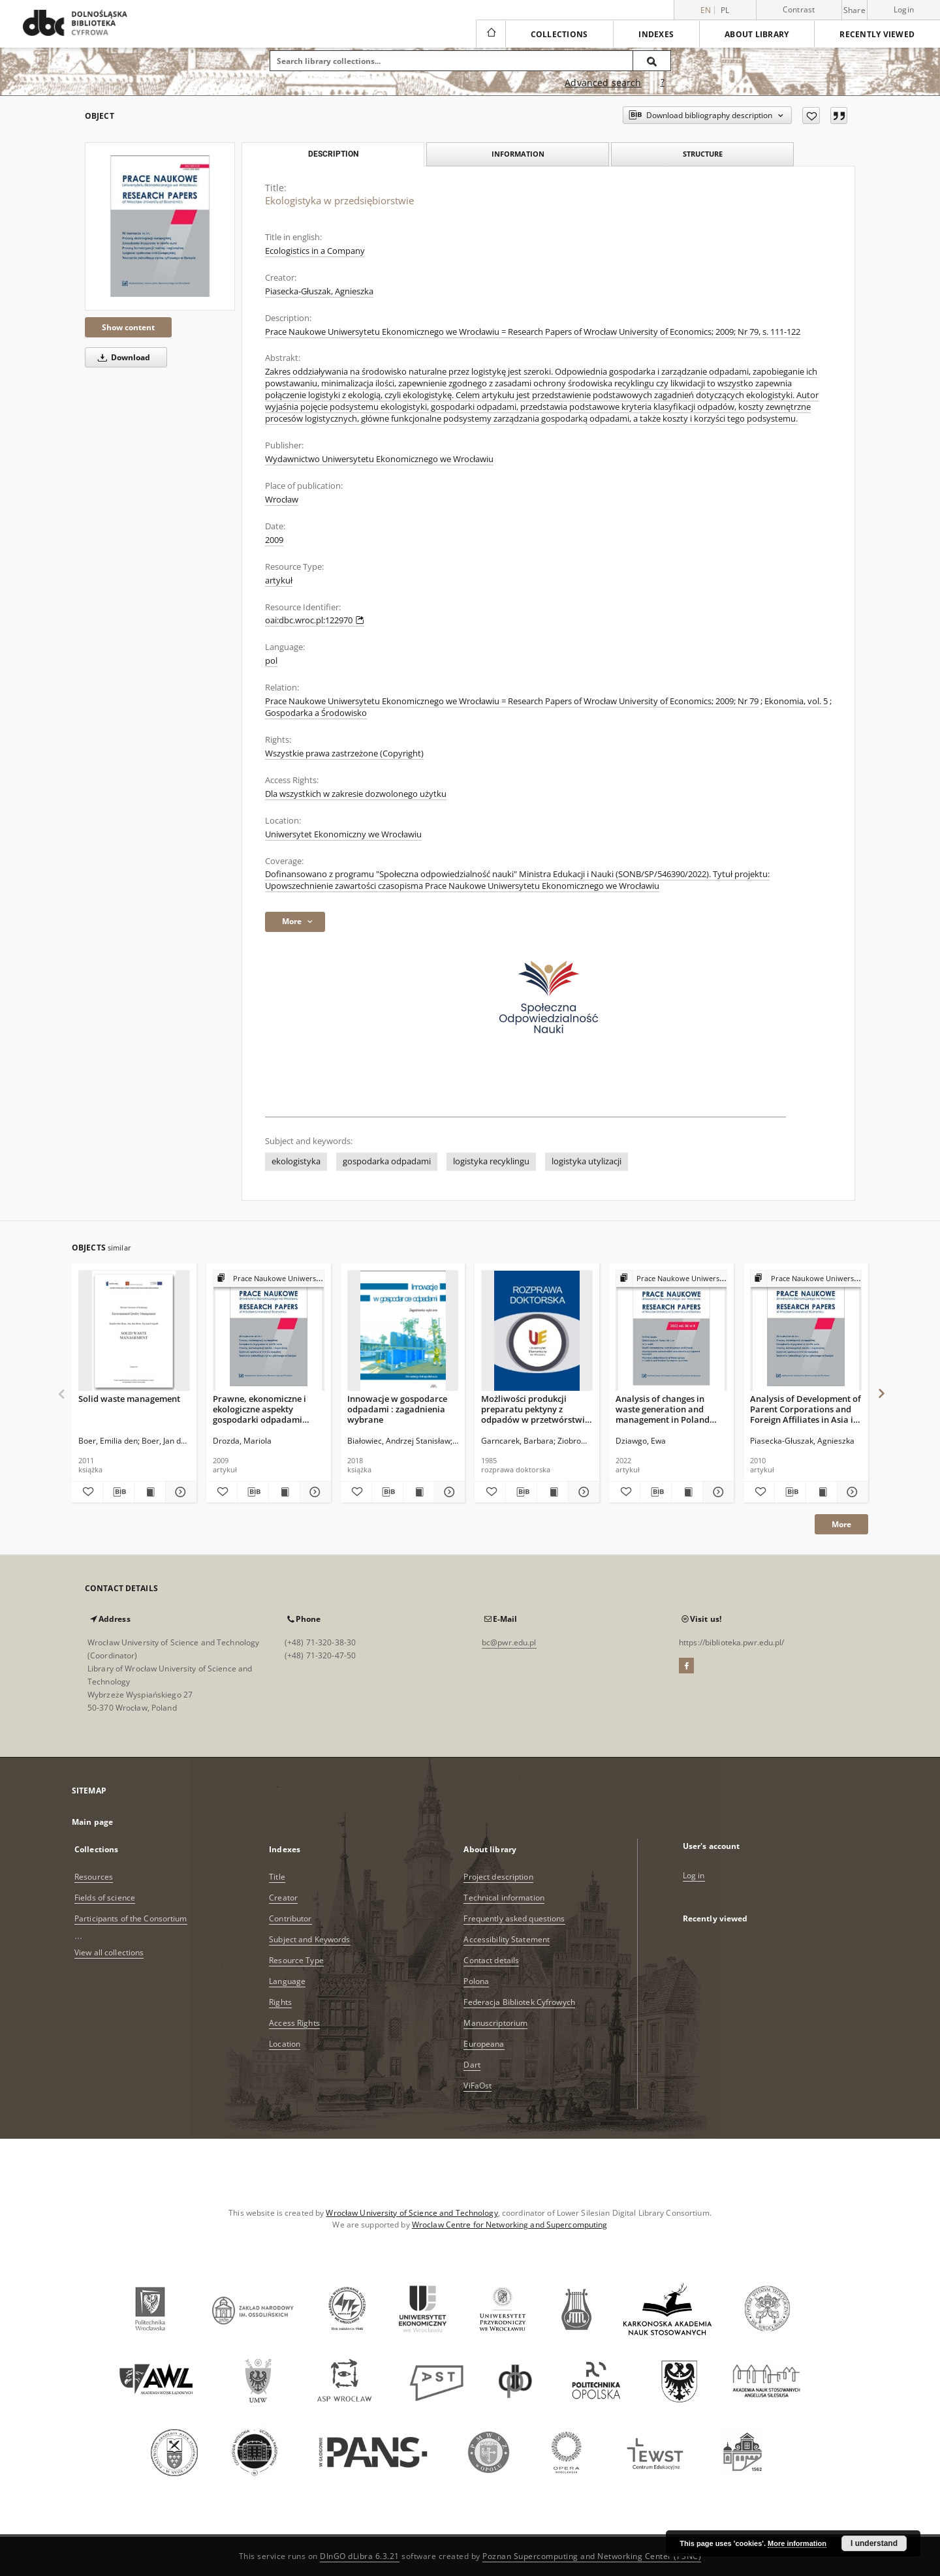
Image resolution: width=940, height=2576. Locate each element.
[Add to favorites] (811, 115)
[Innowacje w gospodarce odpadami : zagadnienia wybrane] (403, 1331)
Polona (476, 1981)
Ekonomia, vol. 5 (796, 701)
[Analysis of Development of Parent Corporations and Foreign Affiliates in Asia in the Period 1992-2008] (806, 1331)
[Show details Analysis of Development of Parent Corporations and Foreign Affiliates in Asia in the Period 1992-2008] (851, 1491)
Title (277, 1876)
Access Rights (294, 2022)
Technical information (503, 1897)
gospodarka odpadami (387, 1161)
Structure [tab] (703, 154)
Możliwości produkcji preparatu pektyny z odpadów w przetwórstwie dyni (535, 1409)
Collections (559, 34)
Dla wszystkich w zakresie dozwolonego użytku (355, 793)
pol (271, 660)
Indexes (656, 34)
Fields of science (104, 1897)
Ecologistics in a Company (315, 250)
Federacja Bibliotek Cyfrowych (518, 2002)
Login (904, 9)
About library (757, 34)
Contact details (491, 1960)
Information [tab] (518, 154)
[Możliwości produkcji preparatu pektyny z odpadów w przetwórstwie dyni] (537, 1331)
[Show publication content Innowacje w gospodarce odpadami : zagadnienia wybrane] (418, 1491)
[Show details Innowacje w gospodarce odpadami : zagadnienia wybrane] (448, 1491)
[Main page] (490, 34)
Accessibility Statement (506, 1939)
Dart (471, 2064)
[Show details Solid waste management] (179, 1491)
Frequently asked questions (514, 1918)
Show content (128, 327)
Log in (694, 1875)
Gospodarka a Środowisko (316, 713)
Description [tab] (333, 154)
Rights (280, 2002)
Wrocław (281, 499)
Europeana (483, 2043)
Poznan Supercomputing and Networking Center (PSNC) (591, 2556)
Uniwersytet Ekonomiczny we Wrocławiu (343, 834)
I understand (874, 2543)
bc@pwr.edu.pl (509, 1642)
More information (797, 2543)
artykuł (278, 580)
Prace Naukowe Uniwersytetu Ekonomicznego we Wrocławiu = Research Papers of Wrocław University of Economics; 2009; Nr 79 (512, 701)
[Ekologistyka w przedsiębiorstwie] (160, 226)
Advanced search (603, 82)
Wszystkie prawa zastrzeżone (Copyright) (344, 753)
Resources (93, 1876)
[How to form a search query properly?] (662, 83)
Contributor (290, 1918)
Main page (92, 1821)
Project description (498, 1876)
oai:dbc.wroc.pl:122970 (314, 620)
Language (287, 1981)
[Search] (652, 60)
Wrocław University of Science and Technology (411, 2212)
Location (284, 2043)
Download (121, 357)
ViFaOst (477, 2085)
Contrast (799, 9)
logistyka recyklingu (491, 1161)
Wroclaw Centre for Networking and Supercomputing (510, 2224)
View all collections (109, 1952)
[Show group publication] (268, 1279)
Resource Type (296, 1960)
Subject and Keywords (309, 1939)
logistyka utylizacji (586, 1161)
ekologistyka (296, 1161)
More (841, 1524)
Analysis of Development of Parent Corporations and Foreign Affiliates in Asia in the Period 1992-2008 (805, 1409)
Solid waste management (129, 1398)
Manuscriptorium (495, 2022)
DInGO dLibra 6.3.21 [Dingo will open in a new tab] (360, 2556)
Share (854, 10)
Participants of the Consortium (130, 1918)
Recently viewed (877, 34)
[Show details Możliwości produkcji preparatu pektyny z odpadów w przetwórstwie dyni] (582, 1491)
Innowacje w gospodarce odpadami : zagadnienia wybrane (397, 1409)
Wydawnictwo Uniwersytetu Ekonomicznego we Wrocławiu (379, 459)
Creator (283, 1897)
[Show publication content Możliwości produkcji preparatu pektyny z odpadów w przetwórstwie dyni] (552, 1491)
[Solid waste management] (134, 1331)
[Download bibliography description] (118, 1491)
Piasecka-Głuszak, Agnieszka (319, 291)
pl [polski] (725, 10)
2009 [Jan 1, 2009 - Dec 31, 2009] (274, 540)
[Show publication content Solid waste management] (149, 1491)
